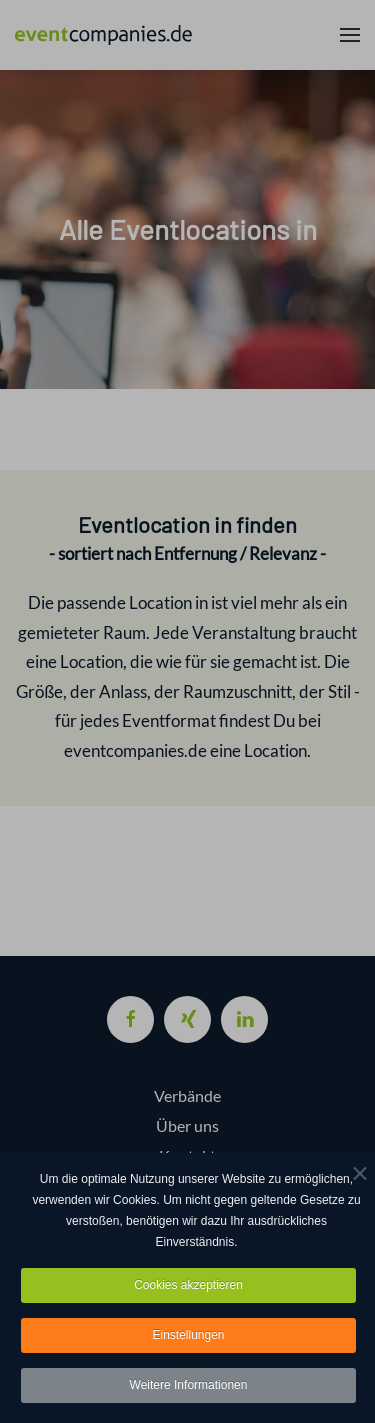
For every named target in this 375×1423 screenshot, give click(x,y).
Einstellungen (188, 1338)
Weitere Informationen (189, 1388)
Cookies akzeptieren (188, 1288)
